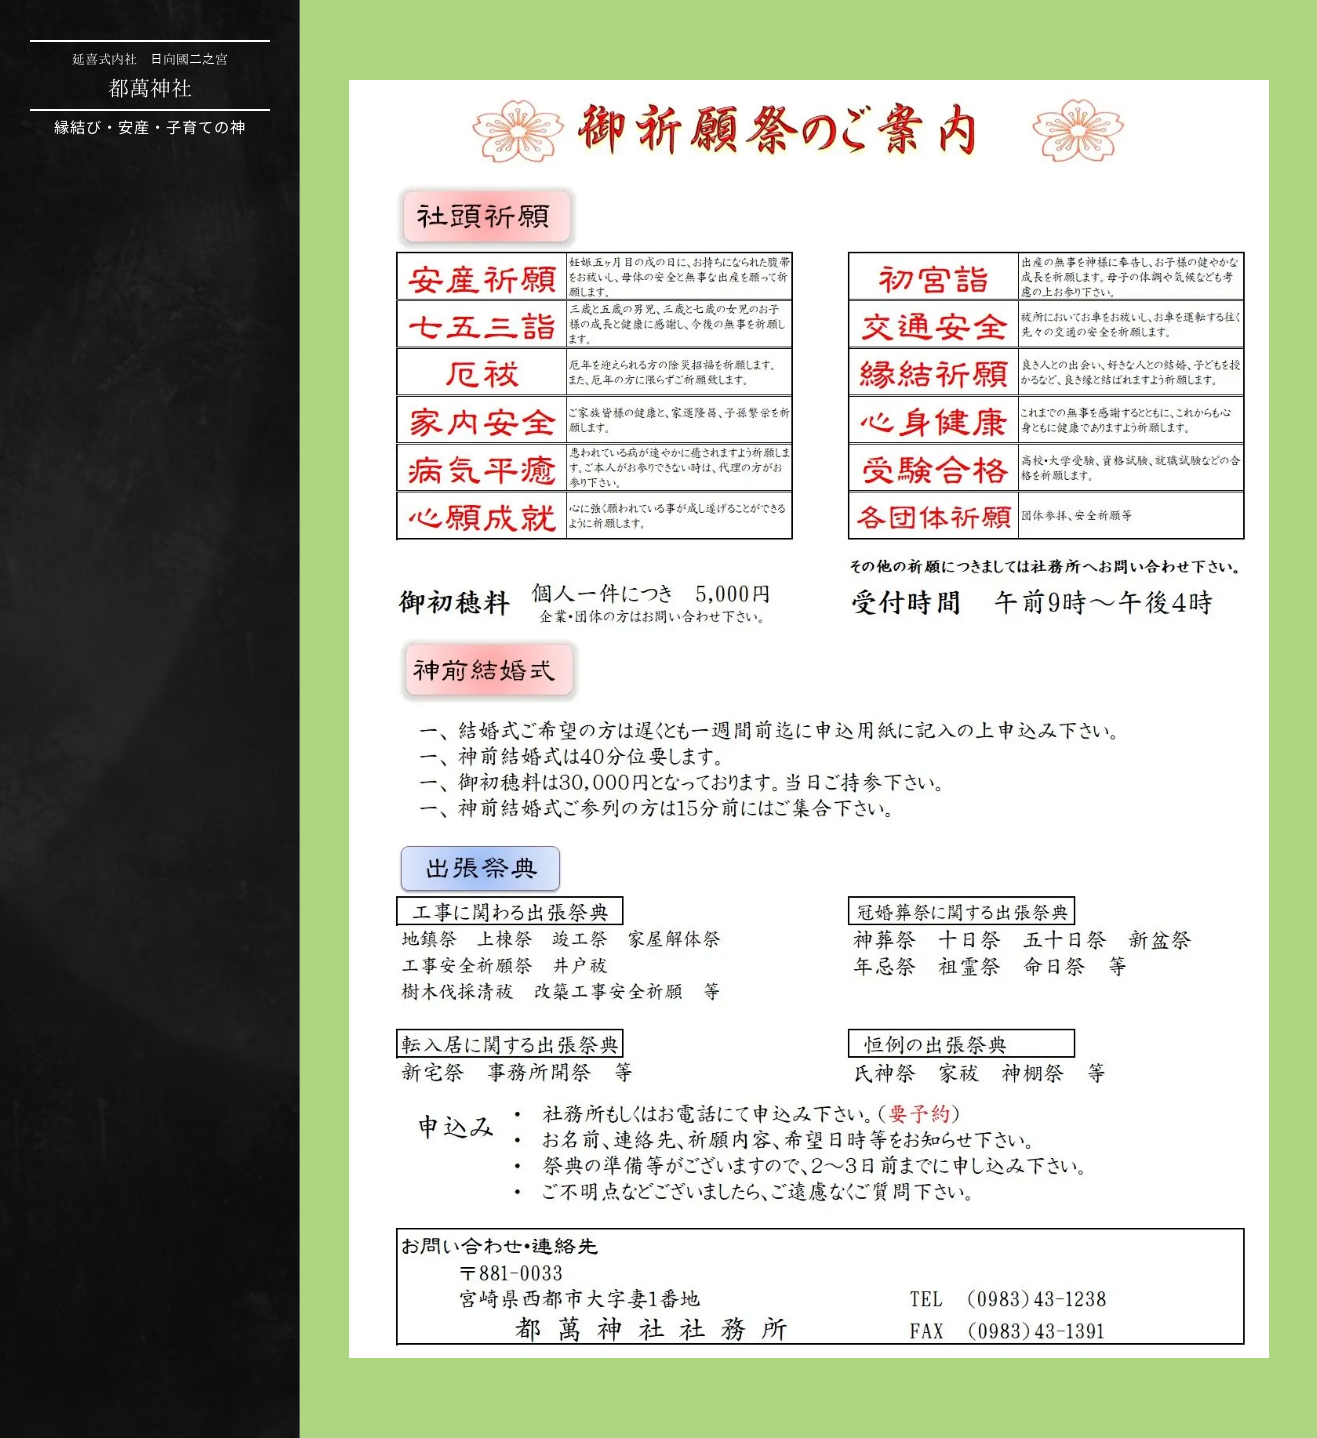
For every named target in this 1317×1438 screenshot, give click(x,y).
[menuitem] (150, 655)
